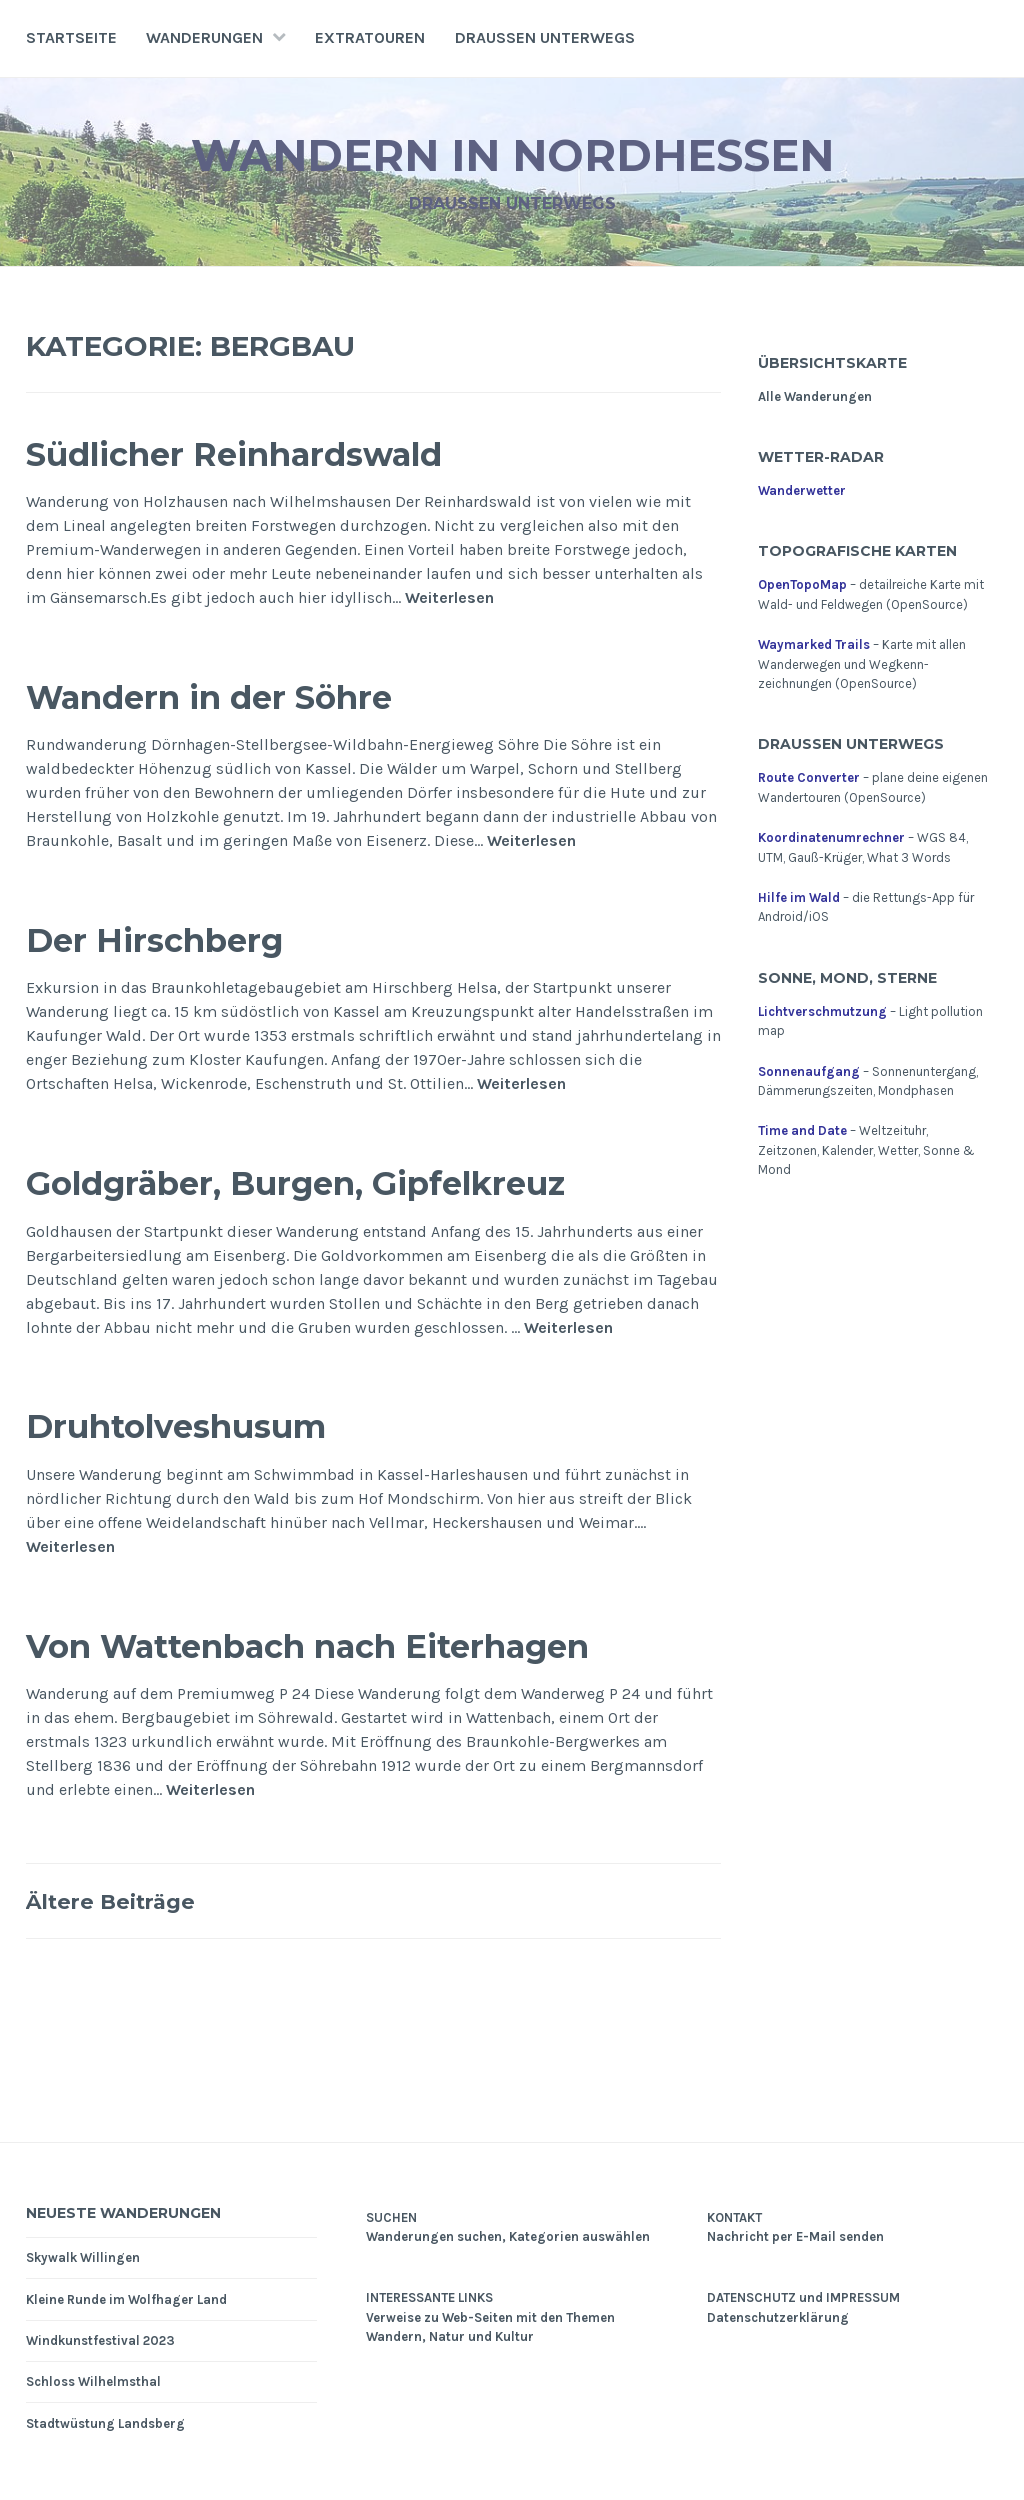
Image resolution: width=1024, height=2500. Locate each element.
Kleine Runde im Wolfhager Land (126, 2299)
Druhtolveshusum (206, 1424)
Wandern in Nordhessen (512, 153)
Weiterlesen (449, 598)
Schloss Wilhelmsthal (93, 2381)
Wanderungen (204, 37)
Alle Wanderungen (815, 396)
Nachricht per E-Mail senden (795, 2236)
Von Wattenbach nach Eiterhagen (364, 1644)
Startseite (71, 37)
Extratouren (370, 37)
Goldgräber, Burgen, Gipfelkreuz (347, 1181)
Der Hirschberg (176, 938)
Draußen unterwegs (545, 37)
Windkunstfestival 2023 (100, 2340)
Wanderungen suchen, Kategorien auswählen (508, 2236)
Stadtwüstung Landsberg (105, 2423)
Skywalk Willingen (83, 2257)
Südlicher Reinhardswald (275, 452)
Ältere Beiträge (125, 1900)
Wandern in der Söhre (245, 695)
